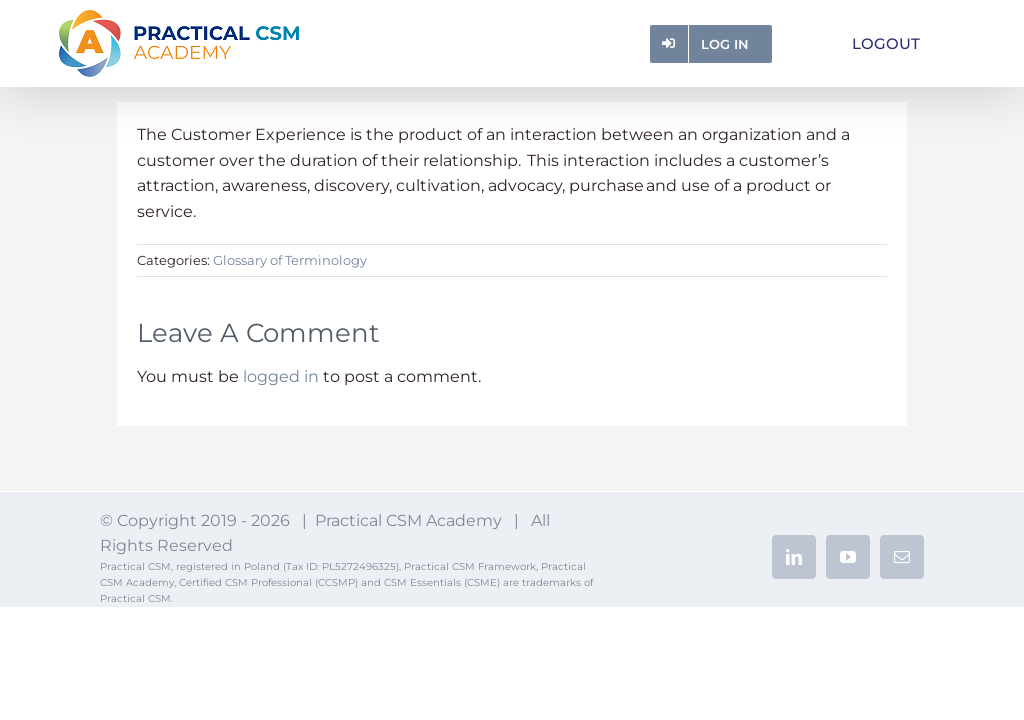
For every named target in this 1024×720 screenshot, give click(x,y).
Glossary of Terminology (290, 260)
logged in (281, 376)
